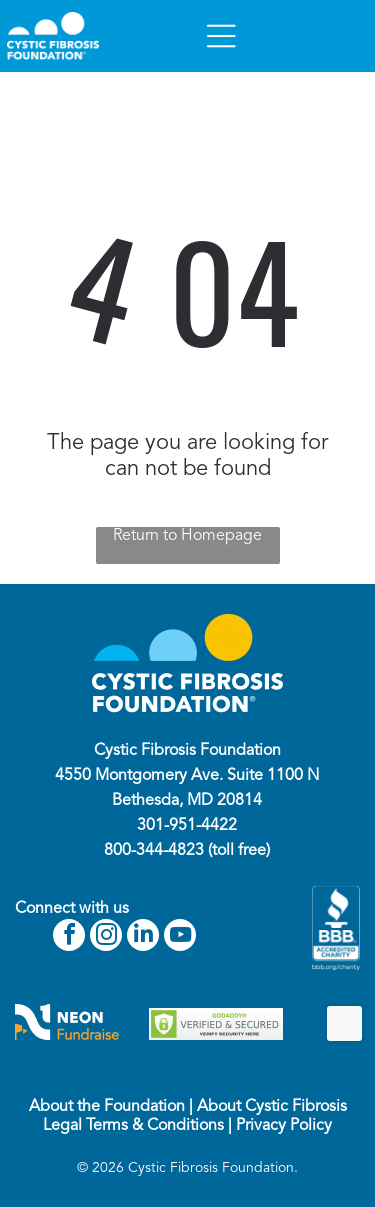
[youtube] (180, 937)
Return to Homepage (187, 536)
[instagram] (106, 937)
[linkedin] (143, 937)
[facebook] (69, 937)
